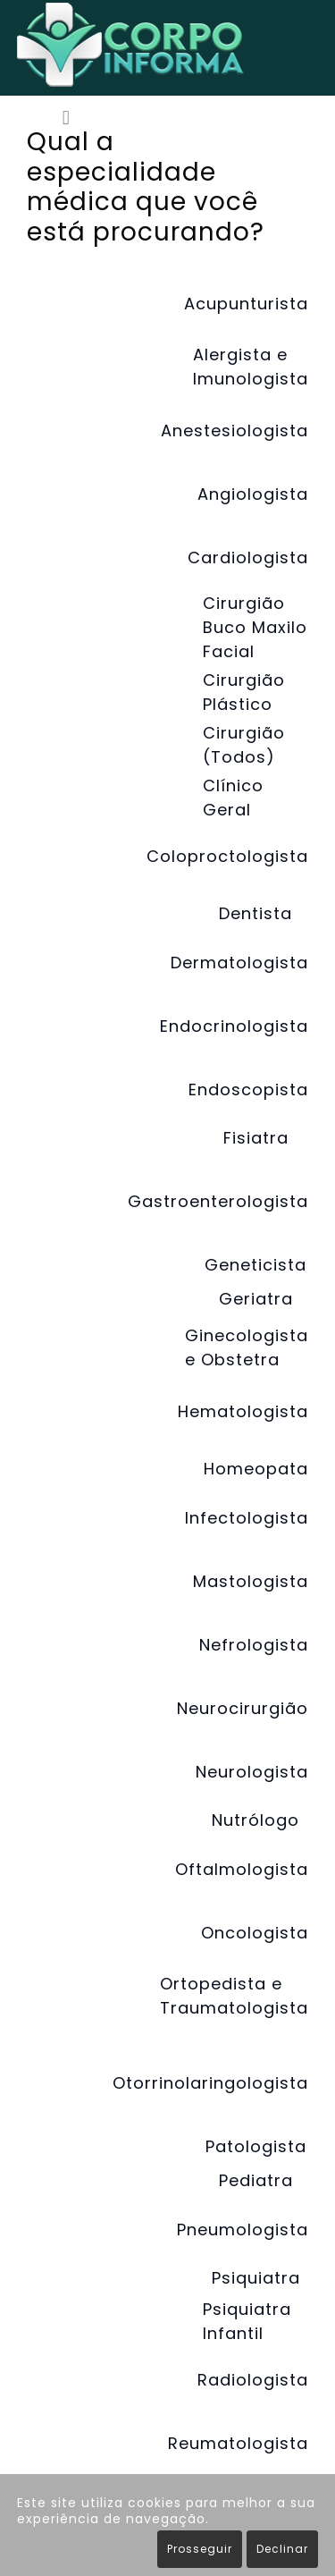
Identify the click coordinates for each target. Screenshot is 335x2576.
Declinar (282, 2548)
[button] (67, 119)
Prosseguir (199, 2548)
